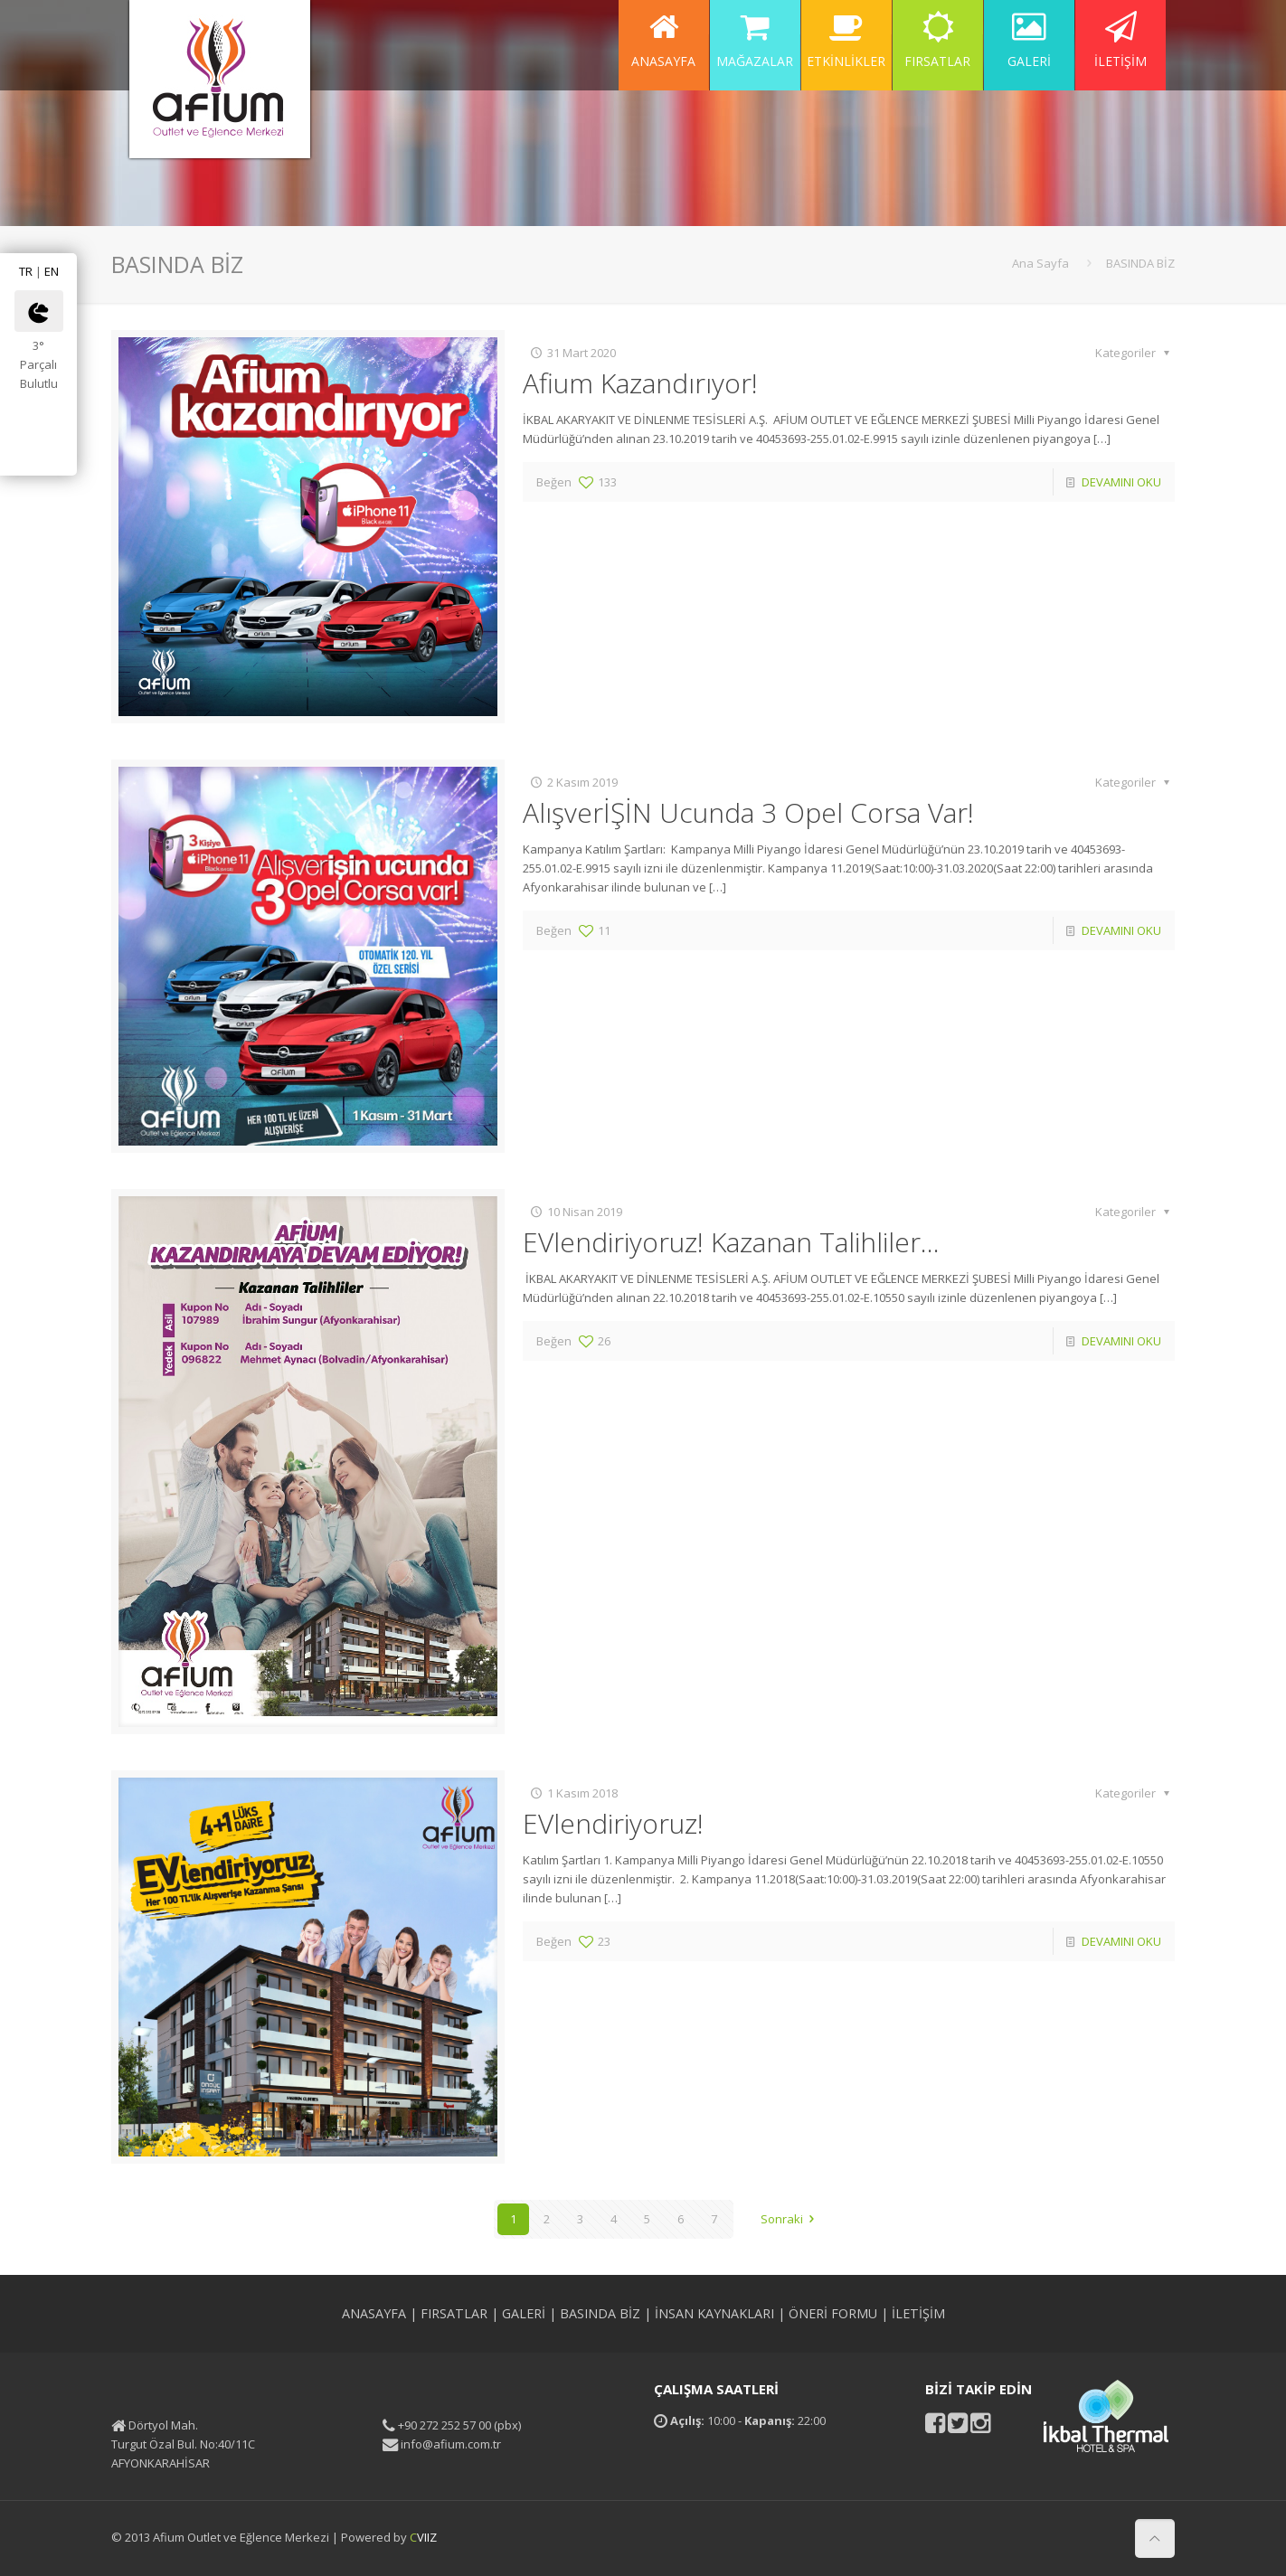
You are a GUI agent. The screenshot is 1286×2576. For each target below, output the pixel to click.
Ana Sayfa (1040, 263)
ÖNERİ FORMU (833, 2313)
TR (26, 271)
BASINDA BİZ (1140, 263)
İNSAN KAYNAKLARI (714, 2313)
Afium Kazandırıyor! (640, 382)
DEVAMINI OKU (1121, 482)
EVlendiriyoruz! (613, 1823)
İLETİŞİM (918, 2313)
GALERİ (523, 2313)
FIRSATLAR (454, 2313)
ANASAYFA (374, 2313)
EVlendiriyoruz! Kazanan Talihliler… (731, 1241)
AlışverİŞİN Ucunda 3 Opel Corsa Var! (748, 812)
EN (51, 271)
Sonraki (790, 2219)
